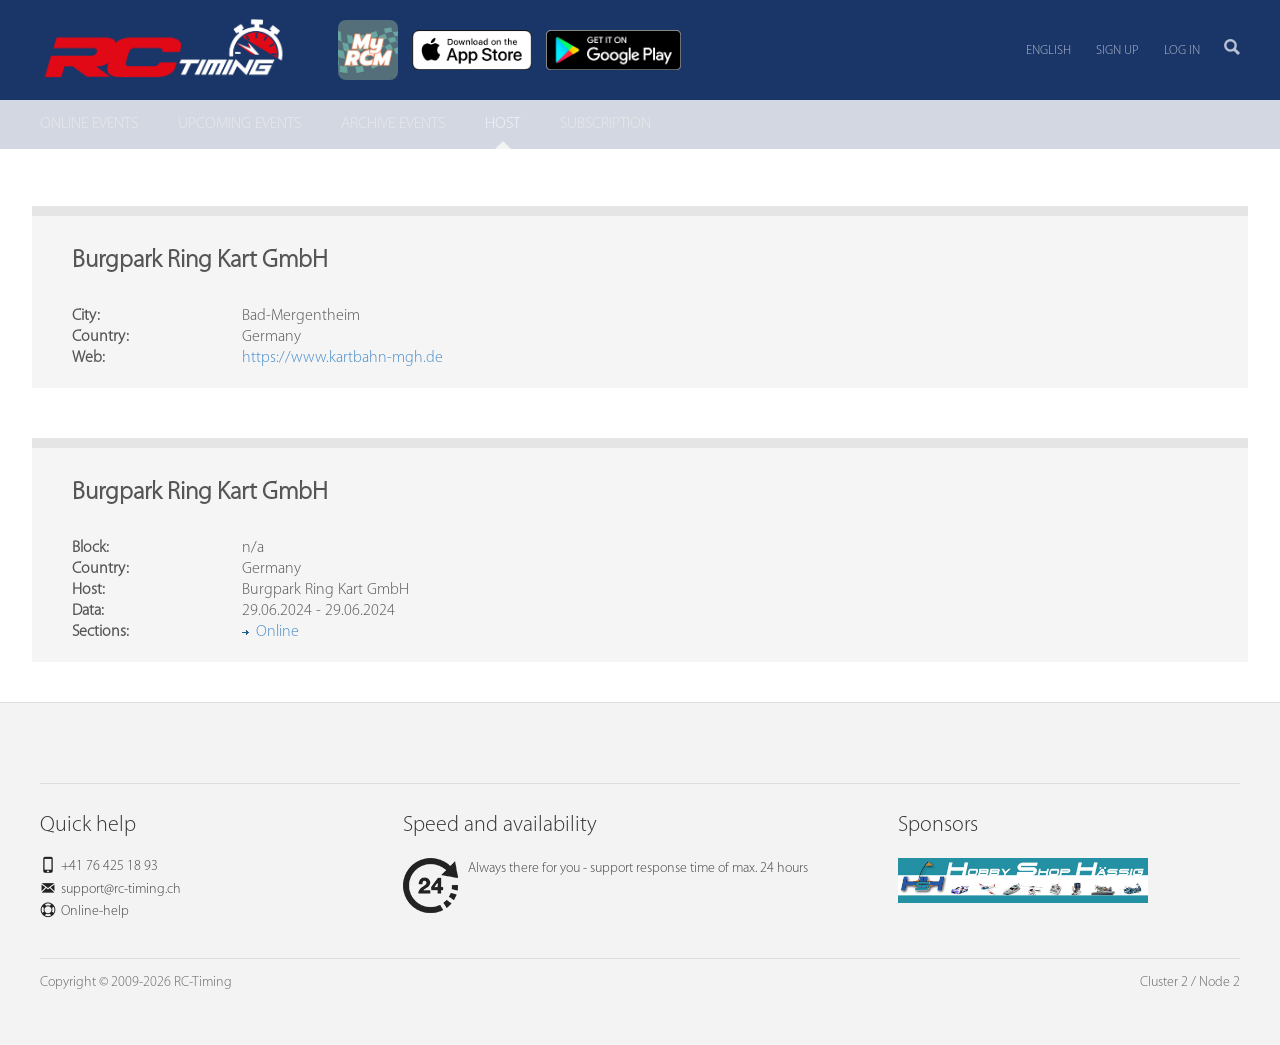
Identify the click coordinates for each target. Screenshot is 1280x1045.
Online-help (95, 911)
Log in (1182, 50)
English (1048, 50)
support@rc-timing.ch (121, 889)
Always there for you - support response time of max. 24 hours (605, 868)
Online (277, 632)
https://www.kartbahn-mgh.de (342, 358)
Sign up (1117, 50)
